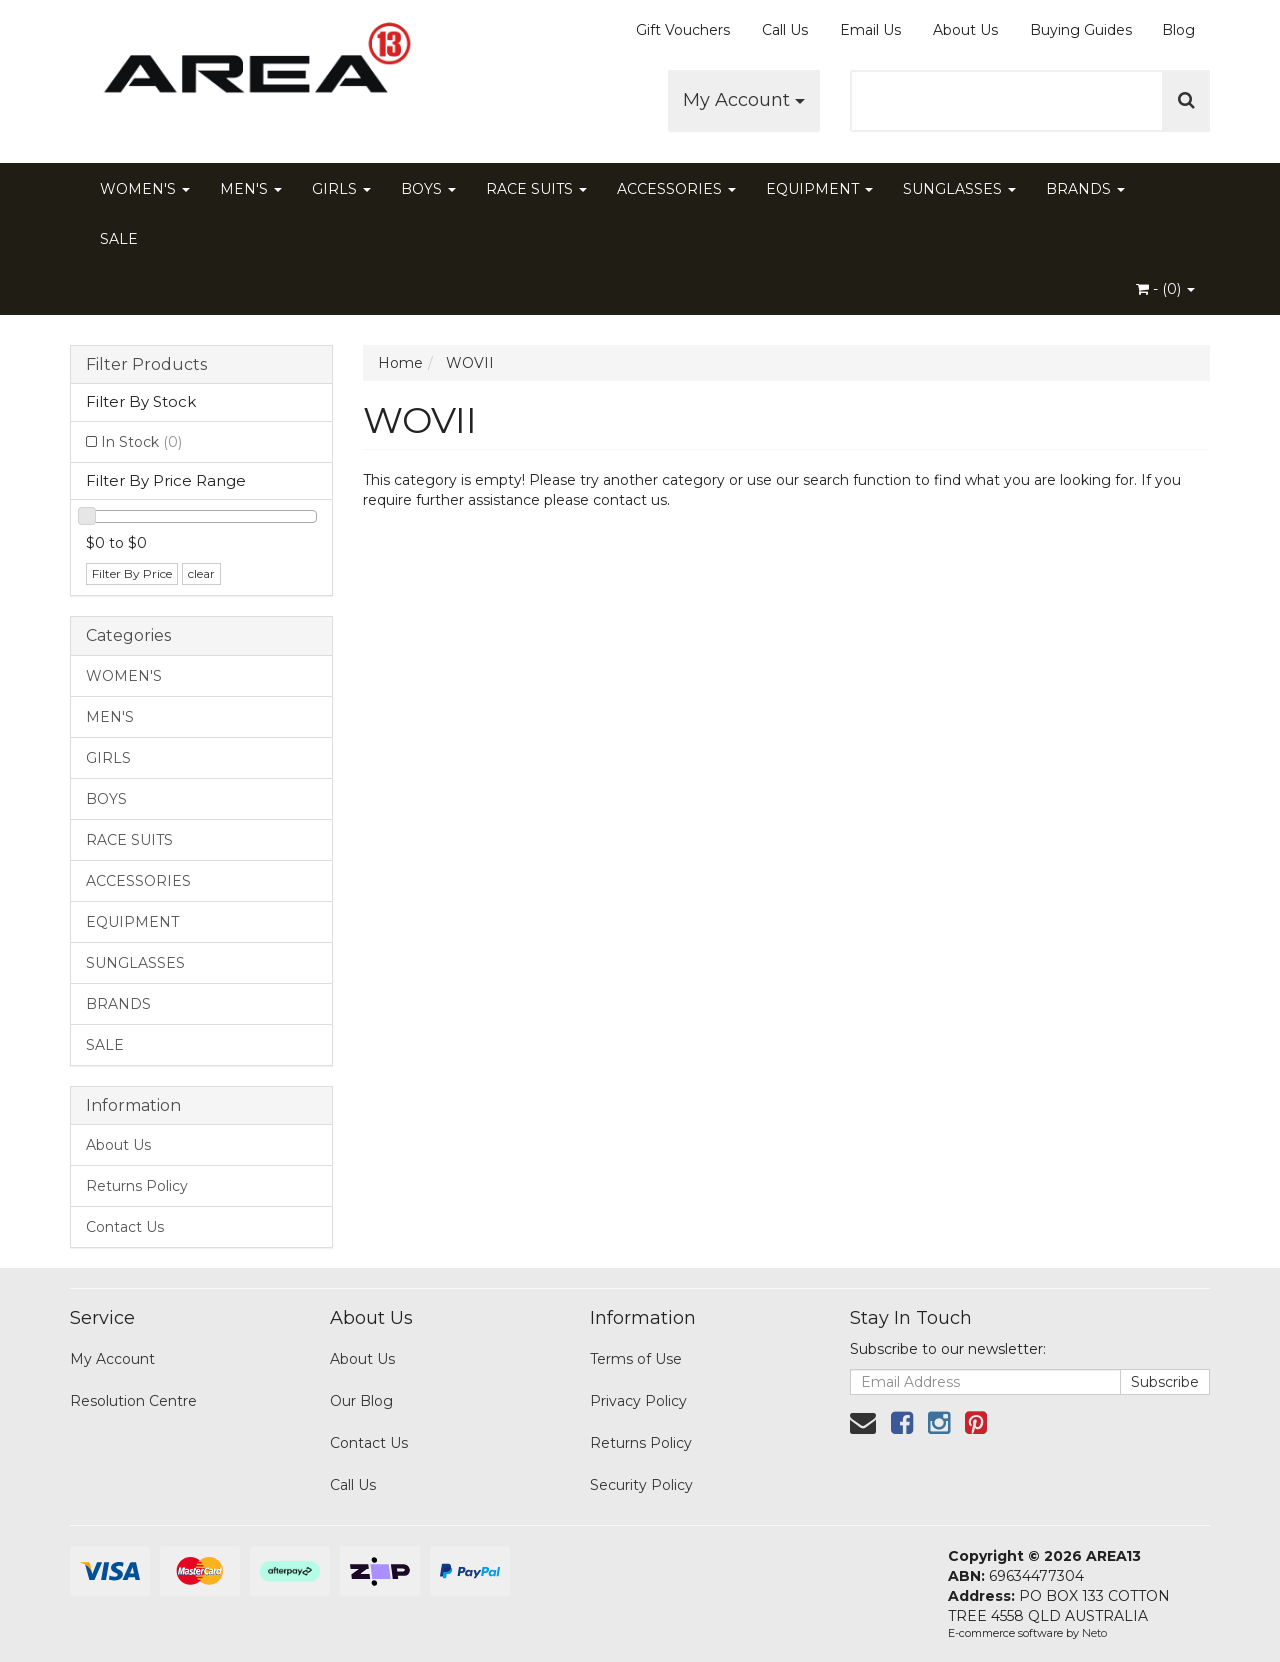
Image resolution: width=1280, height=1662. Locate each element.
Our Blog (361, 1401)
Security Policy (641, 1485)
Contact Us (125, 1227)
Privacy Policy (638, 1401)
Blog (1178, 30)
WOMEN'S (145, 189)
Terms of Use (636, 1359)
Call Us (785, 30)
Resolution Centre (133, 1401)
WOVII (470, 363)
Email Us (870, 30)
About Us (965, 30)
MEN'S (251, 189)
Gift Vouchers (683, 30)
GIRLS (341, 189)
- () (1165, 289)
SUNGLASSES (959, 189)
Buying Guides (1081, 30)
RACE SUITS (536, 189)
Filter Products (146, 365)
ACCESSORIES (676, 189)
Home (400, 363)
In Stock (141, 442)
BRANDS (1085, 189)
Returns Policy (137, 1186)
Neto (1094, 1633)
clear (201, 573)
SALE (119, 239)
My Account (744, 100)
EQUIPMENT (819, 189)
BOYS (428, 189)
